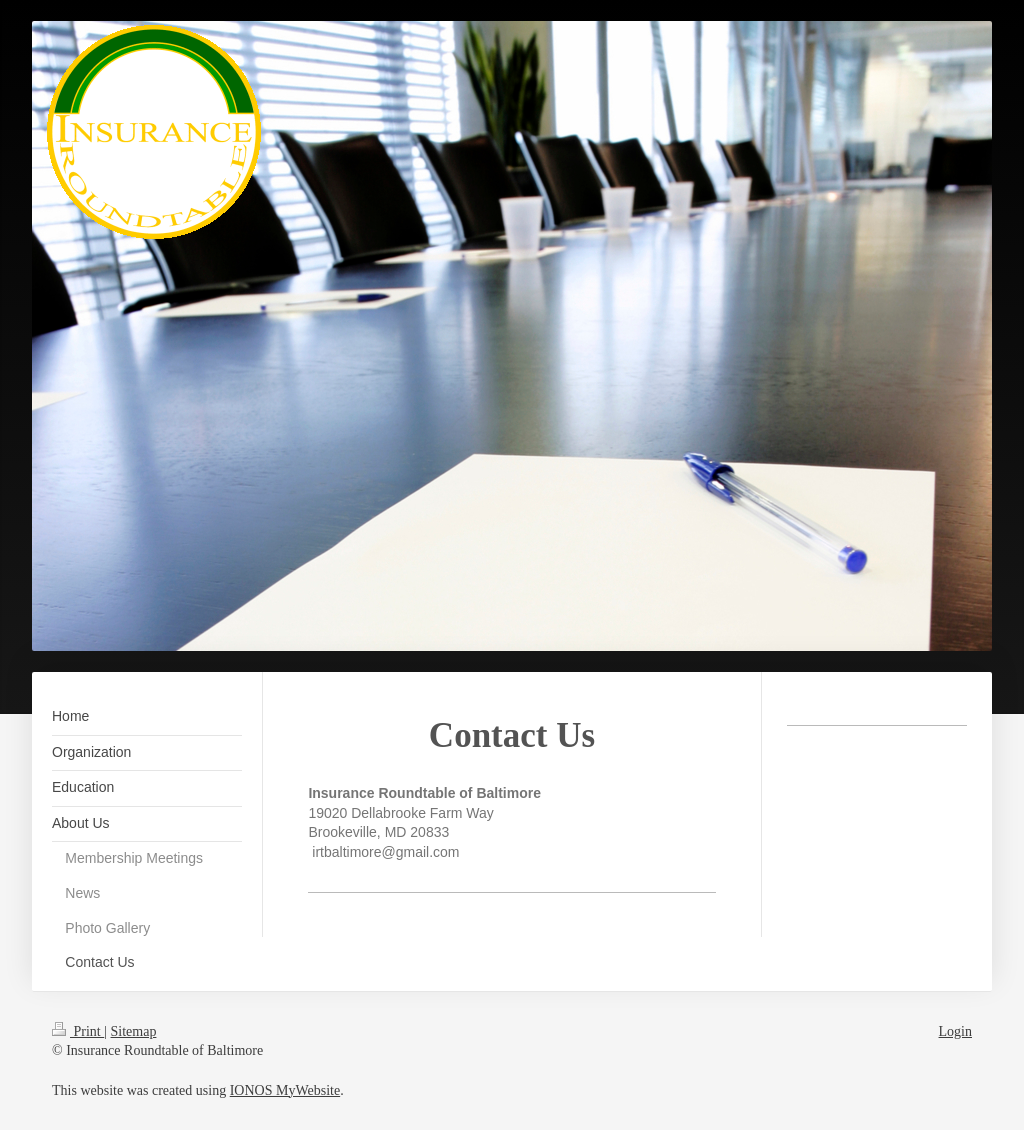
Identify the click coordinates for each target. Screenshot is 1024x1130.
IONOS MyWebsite (285, 1090)
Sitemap (134, 1031)
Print (78, 1031)
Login (955, 1031)
